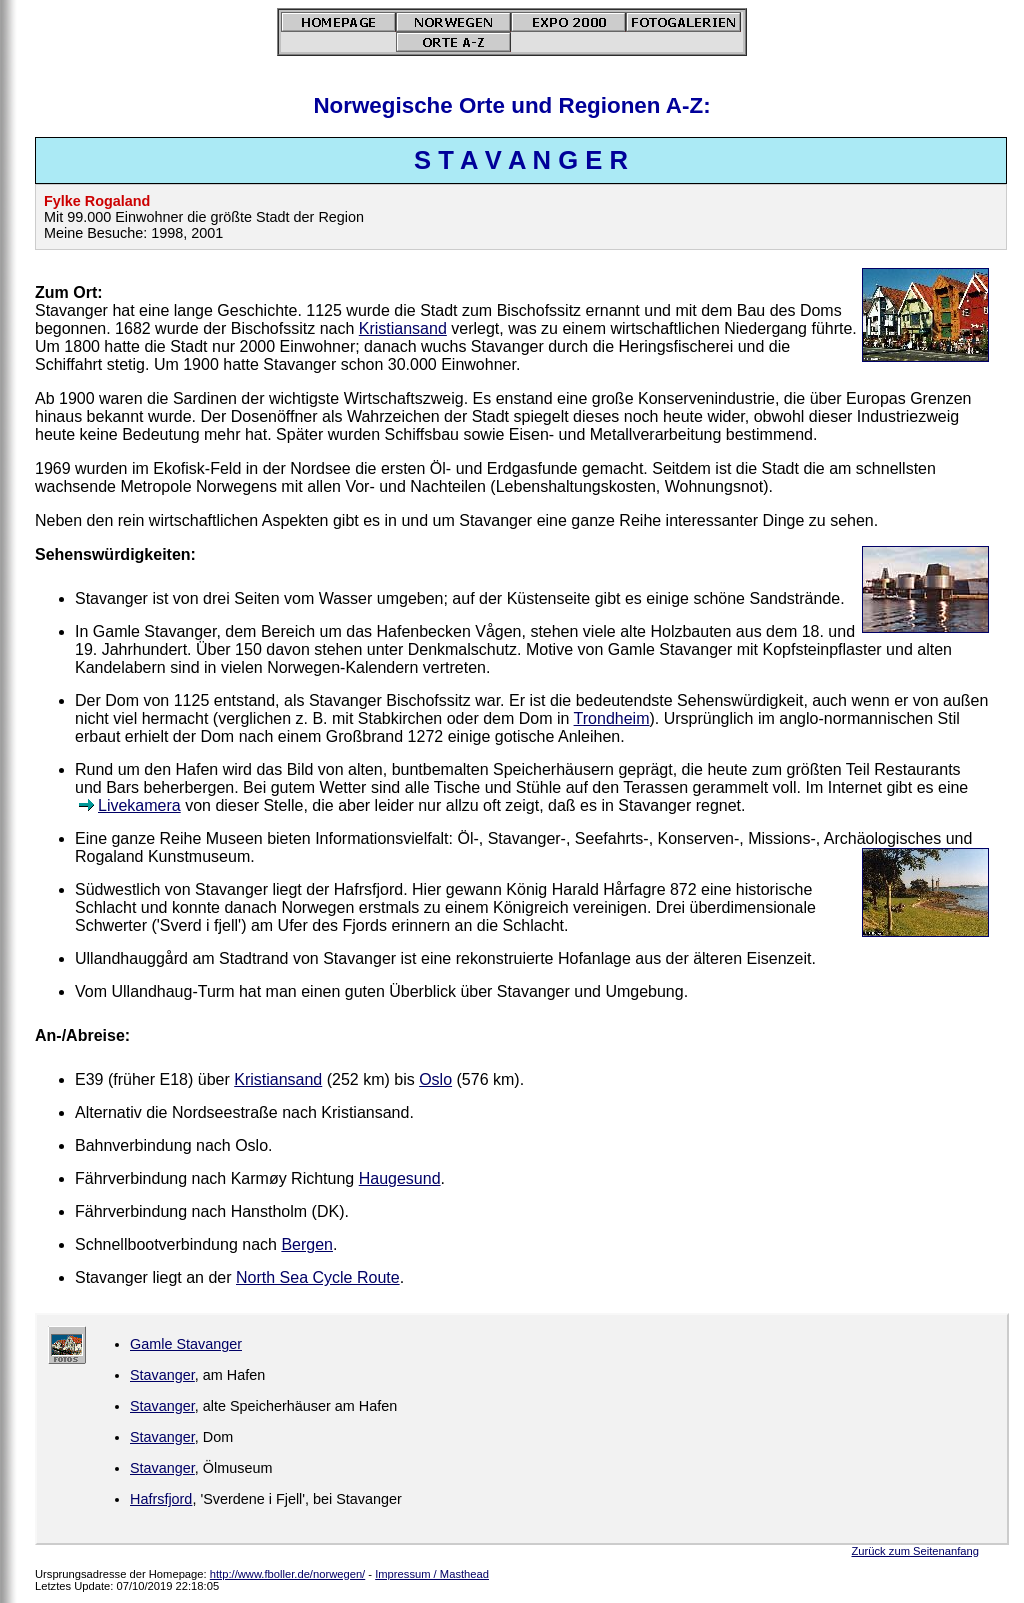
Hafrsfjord (161, 1499)
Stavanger (162, 1375)
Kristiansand (403, 328)
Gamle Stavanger (186, 1344)
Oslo (435, 1079)
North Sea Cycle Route (318, 1277)
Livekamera (139, 805)
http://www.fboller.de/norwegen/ (287, 1574)
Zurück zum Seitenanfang (915, 1551)
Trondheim (612, 718)
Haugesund (400, 1178)
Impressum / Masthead (432, 1574)
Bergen (307, 1244)
